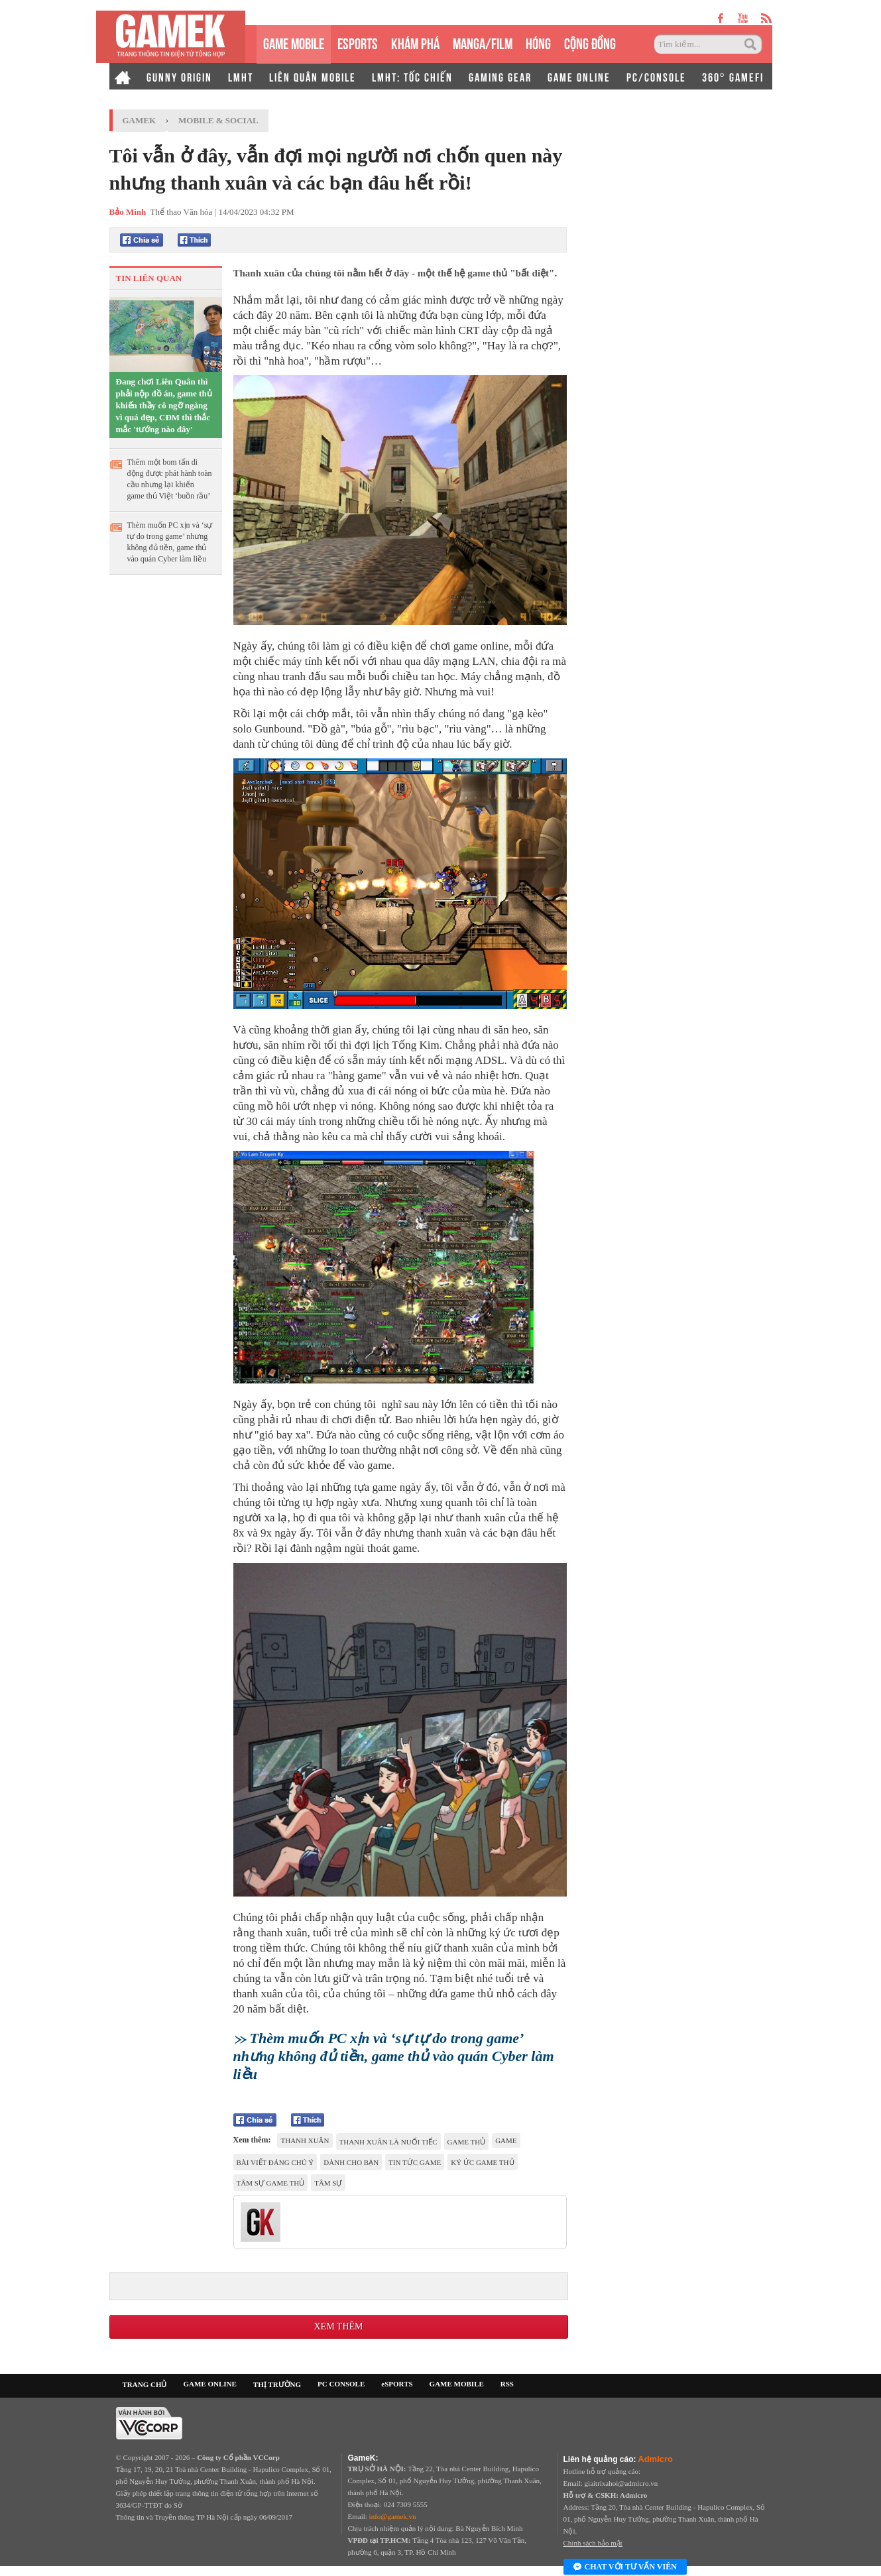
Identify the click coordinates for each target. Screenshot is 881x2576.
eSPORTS (357, 42)
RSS (507, 2384)
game (505, 2140)
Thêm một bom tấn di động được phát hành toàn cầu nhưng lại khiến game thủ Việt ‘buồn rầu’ (169, 478)
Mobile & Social (218, 120)
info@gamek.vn (392, 2516)
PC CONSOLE (341, 2384)
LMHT (240, 76)
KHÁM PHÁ (415, 42)
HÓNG (538, 42)
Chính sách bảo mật (592, 2543)
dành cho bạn (351, 2162)
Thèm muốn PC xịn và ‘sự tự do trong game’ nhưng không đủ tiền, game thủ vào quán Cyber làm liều (170, 541)
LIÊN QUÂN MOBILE (312, 76)
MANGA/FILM (482, 42)
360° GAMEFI (733, 76)
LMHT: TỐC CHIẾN (412, 76)
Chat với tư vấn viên (625, 2567)
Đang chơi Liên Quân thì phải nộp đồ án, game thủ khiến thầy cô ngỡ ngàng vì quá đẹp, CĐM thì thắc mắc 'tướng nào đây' (164, 405)
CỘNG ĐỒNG (590, 42)
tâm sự (328, 2183)
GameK (139, 120)
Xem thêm (338, 2326)
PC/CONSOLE (656, 76)
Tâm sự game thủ (271, 2183)
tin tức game (414, 2162)
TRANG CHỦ (145, 2384)
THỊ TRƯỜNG (277, 2384)
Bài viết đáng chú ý (275, 2162)
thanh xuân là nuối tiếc (388, 2142)
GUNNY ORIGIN (179, 76)
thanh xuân (304, 2140)
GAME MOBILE (293, 42)
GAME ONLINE (579, 76)
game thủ (466, 2142)
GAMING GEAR (500, 76)
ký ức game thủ (482, 2162)
